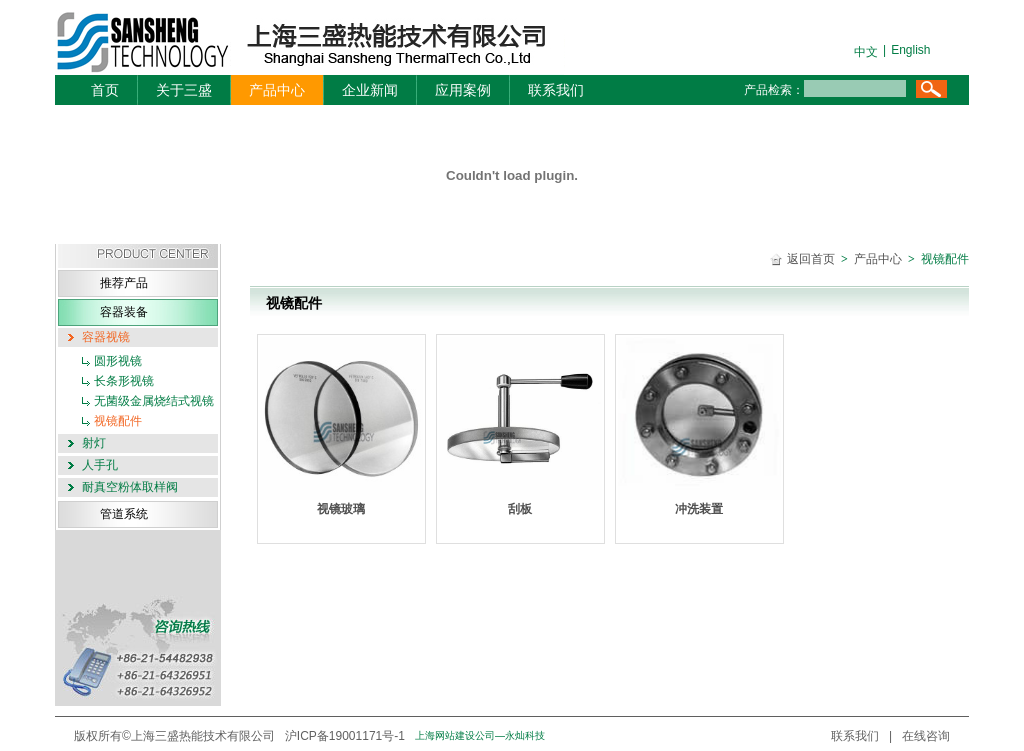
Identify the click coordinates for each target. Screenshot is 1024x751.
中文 (866, 52)
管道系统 (124, 514)
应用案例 (463, 90)
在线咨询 (926, 736)
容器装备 (124, 312)
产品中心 (277, 90)
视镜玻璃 (341, 426)
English (910, 50)
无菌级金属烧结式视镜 (154, 401)
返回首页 (811, 259)
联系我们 (556, 90)
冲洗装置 (699, 426)
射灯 (94, 443)
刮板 (520, 426)
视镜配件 (118, 421)
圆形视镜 (118, 361)
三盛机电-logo (289, 42)
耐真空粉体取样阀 (130, 487)
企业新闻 (370, 90)
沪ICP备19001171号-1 (345, 736)
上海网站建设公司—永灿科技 (480, 735)
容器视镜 (106, 337)
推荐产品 (124, 283)
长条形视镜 (124, 381)
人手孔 (100, 465)
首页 (105, 90)
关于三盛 (184, 90)
